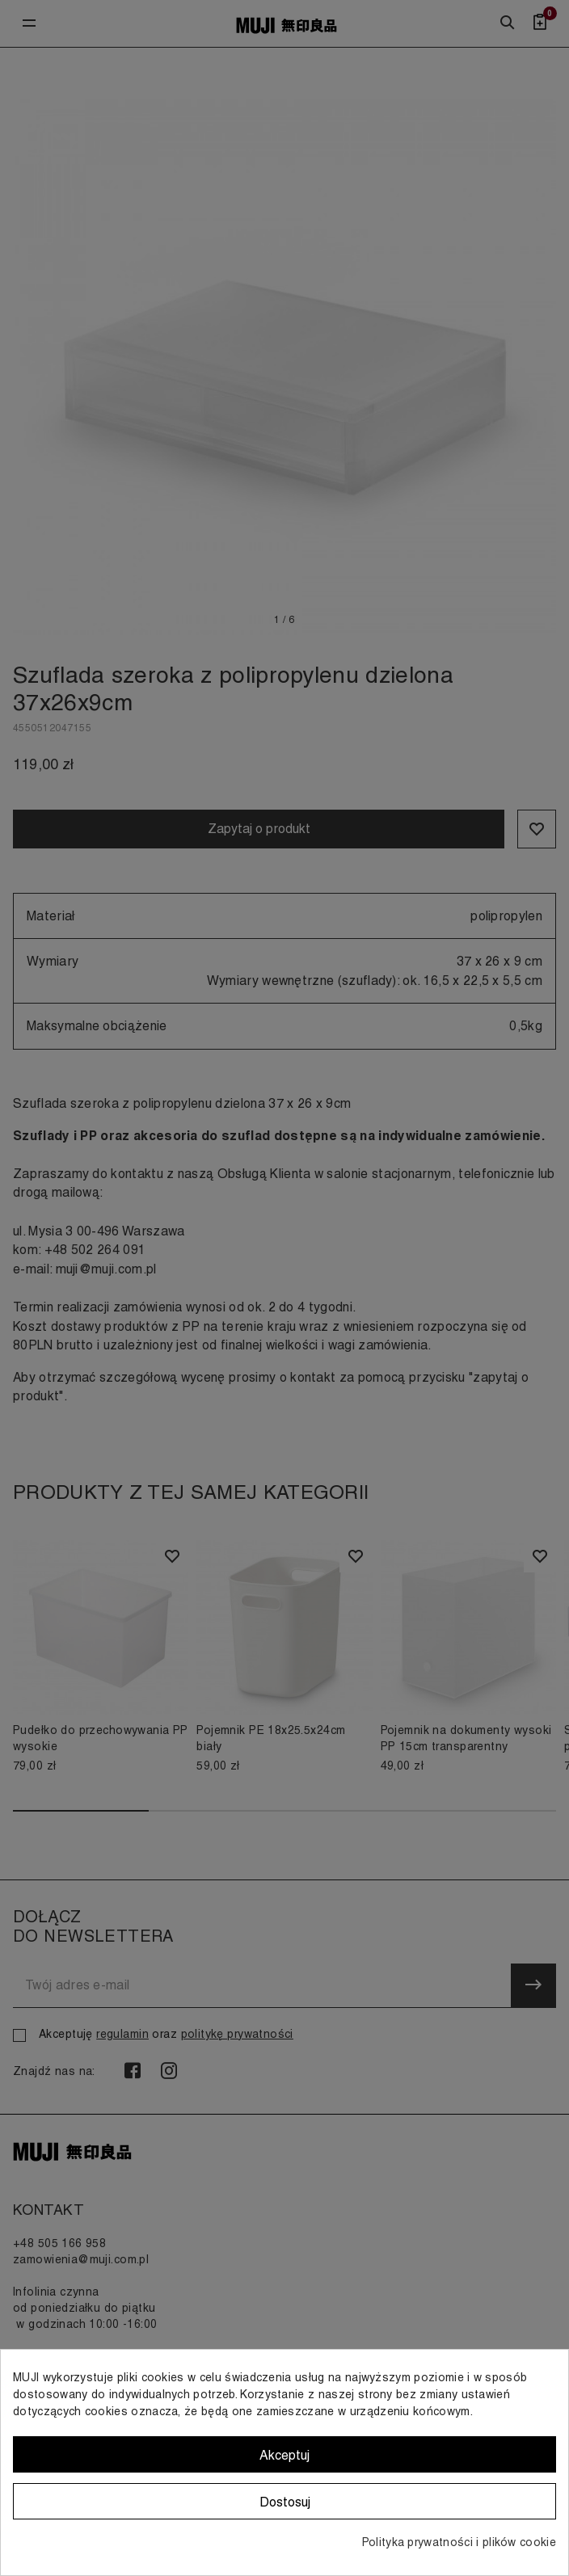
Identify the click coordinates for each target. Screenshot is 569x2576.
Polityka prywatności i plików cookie (459, 2542)
